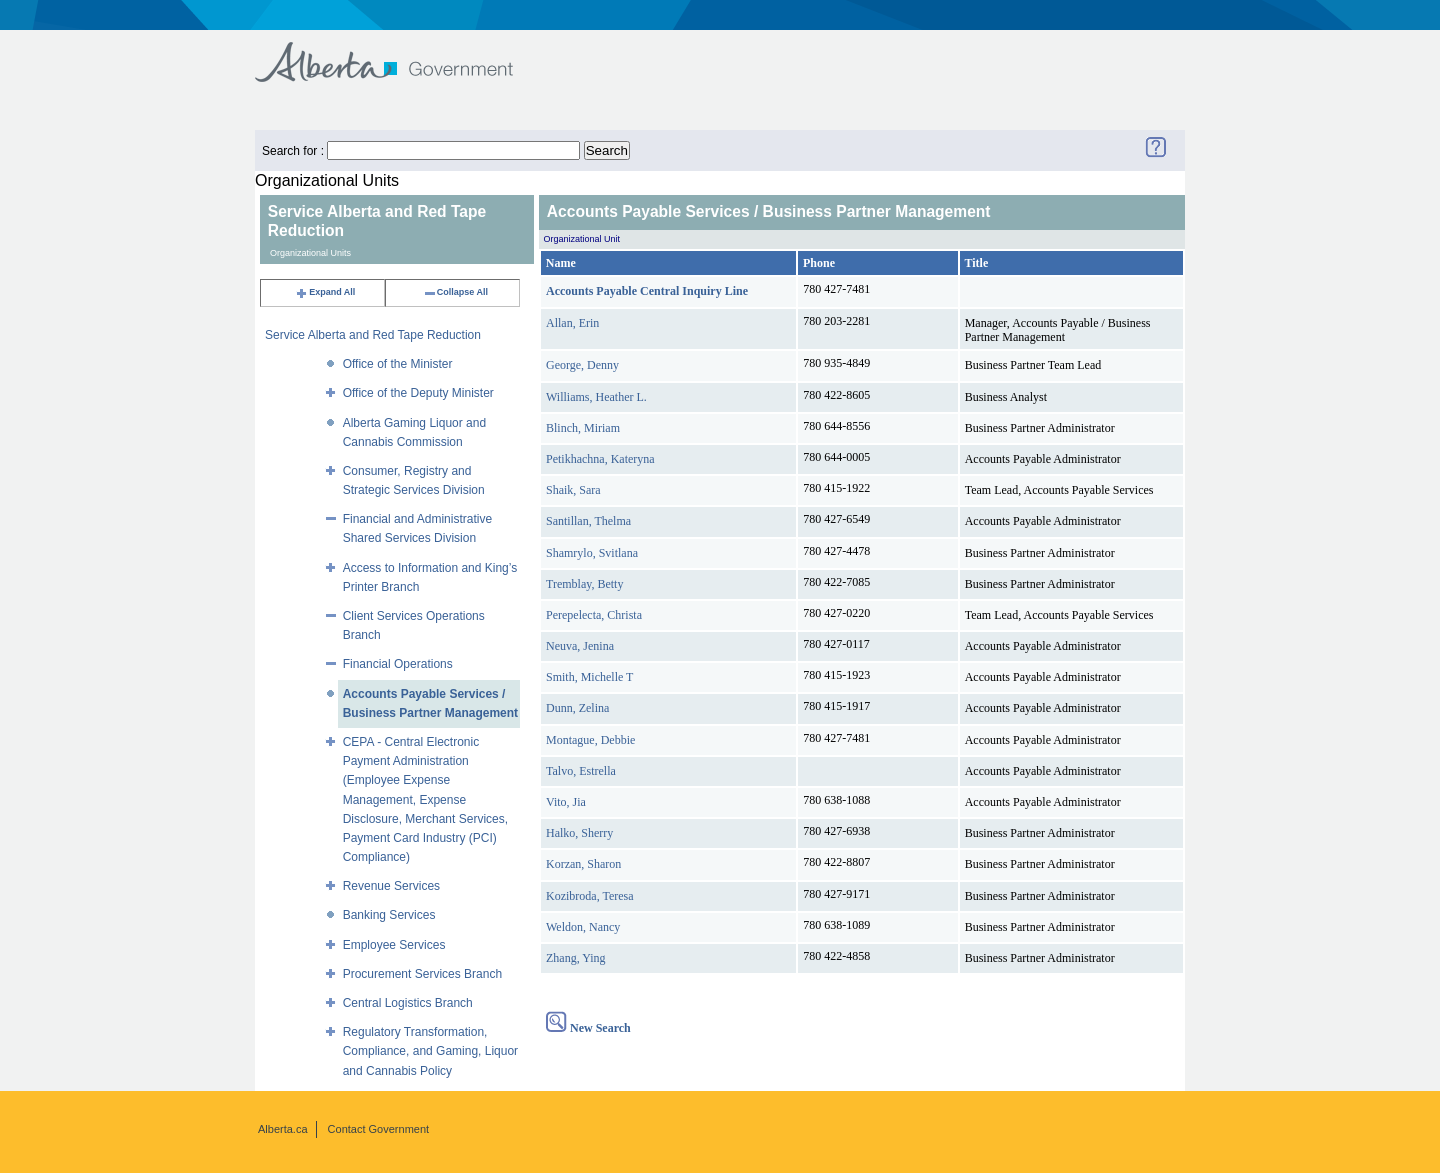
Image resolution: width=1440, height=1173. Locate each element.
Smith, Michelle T (589, 677)
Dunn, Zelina (577, 708)
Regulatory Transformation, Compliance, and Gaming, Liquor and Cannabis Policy (430, 1051)
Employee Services (394, 945)
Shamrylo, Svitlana (592, 553)
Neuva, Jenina (580, 646)
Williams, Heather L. (596, 397)
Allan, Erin (572, 323)
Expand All (325, 292)
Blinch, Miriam (583, 428)
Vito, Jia (566, 802)
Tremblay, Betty (584, 584)
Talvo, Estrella (581, 771)
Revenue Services (391, 886)
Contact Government (379, 1129)
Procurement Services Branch (422, 974)
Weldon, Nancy (583, 927)
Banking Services (389, 915)
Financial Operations (398, 664)
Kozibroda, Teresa (590, 896)
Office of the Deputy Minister (418, 393)
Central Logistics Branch (408, 1003)
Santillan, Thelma (588, 521)
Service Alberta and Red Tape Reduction (373, 335)
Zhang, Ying (576, 958)
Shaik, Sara (573, 490)
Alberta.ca (283, 1129)
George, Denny (582, 365)
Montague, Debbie (590, 740)
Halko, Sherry (579, 833)
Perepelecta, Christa (594, 615)
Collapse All (455, 292)
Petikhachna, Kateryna (600, 459)
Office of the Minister (398, 364)
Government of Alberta (400, 52)
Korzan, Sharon (583, 864)
